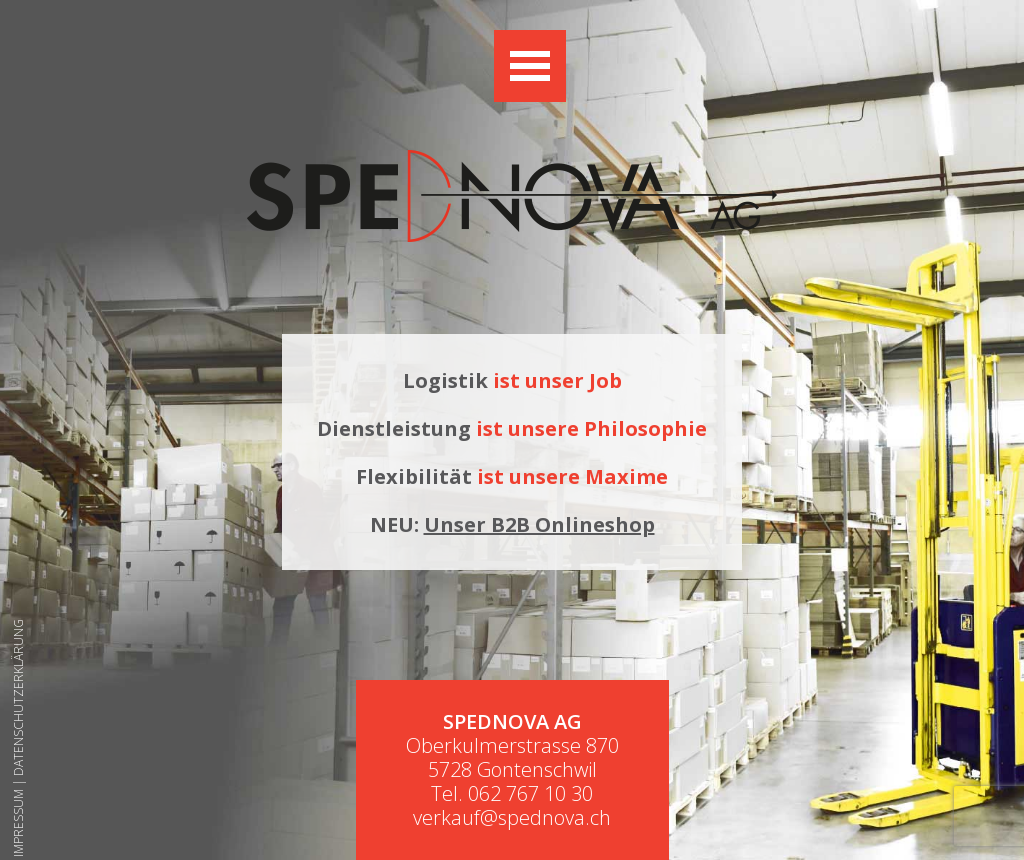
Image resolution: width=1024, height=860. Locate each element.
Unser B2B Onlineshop (539, 524)
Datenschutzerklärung (18, 697)
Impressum (18, 823)
